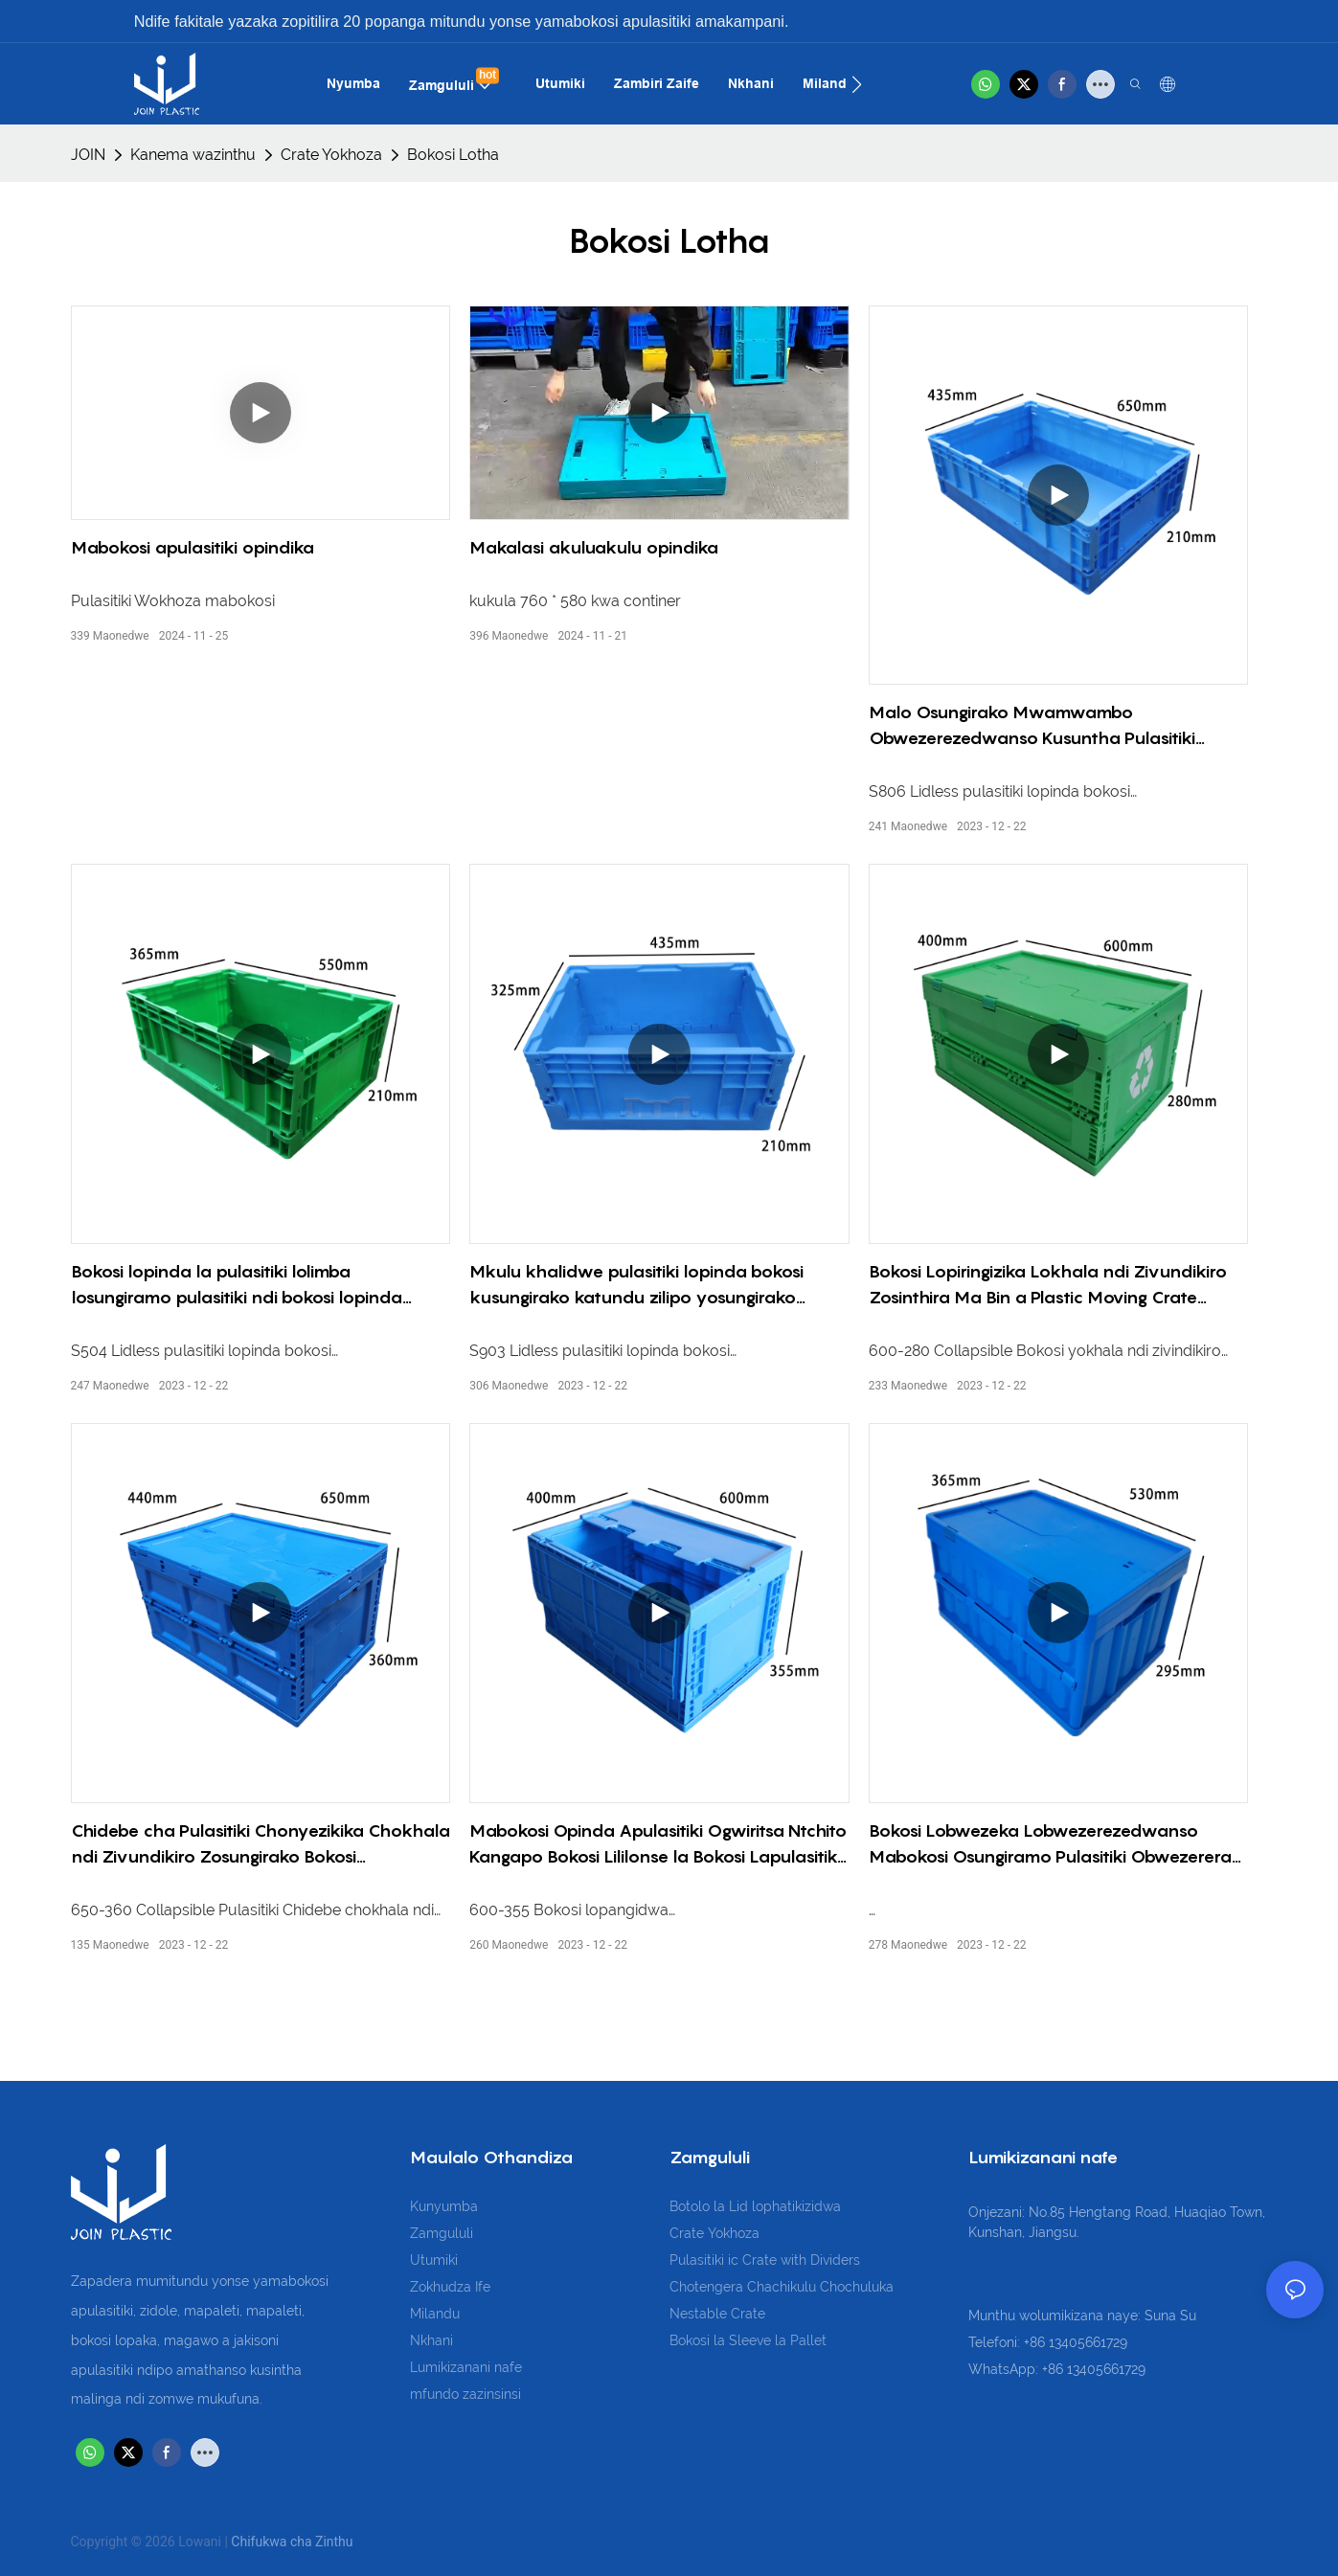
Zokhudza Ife (450, 2286)
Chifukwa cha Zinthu (291, 2541)
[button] (856, 84)
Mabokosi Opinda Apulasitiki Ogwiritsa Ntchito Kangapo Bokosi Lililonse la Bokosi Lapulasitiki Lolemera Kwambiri (658, 1844)
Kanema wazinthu (193, 155)
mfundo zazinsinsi (465, 2394)
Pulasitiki (698, 2260)
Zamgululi (441, 2233)
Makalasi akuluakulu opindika (593, 547)
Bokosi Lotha (453, 155)
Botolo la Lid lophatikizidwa (755, 2206)
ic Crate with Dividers (794, 2260)
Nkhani (431, 2340)
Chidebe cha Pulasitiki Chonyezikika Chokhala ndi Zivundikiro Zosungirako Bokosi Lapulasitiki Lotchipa (260, 1844)
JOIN (88, 155)
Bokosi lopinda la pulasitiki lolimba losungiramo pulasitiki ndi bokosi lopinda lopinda (236, 1285)
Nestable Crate (717, 2313)
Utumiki (434, 2260)
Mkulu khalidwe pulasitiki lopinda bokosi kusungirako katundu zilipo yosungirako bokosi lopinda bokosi (636, 1285)
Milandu (435, 2313)
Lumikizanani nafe (466, 2367)
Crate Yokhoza (331, 155)
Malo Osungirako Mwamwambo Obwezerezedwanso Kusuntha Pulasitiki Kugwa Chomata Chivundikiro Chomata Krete (1057, 726)
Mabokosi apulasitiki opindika (192, 547)
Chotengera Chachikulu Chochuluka (781, 2286)
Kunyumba (444, 2206)
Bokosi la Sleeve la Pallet (748, 2340)
